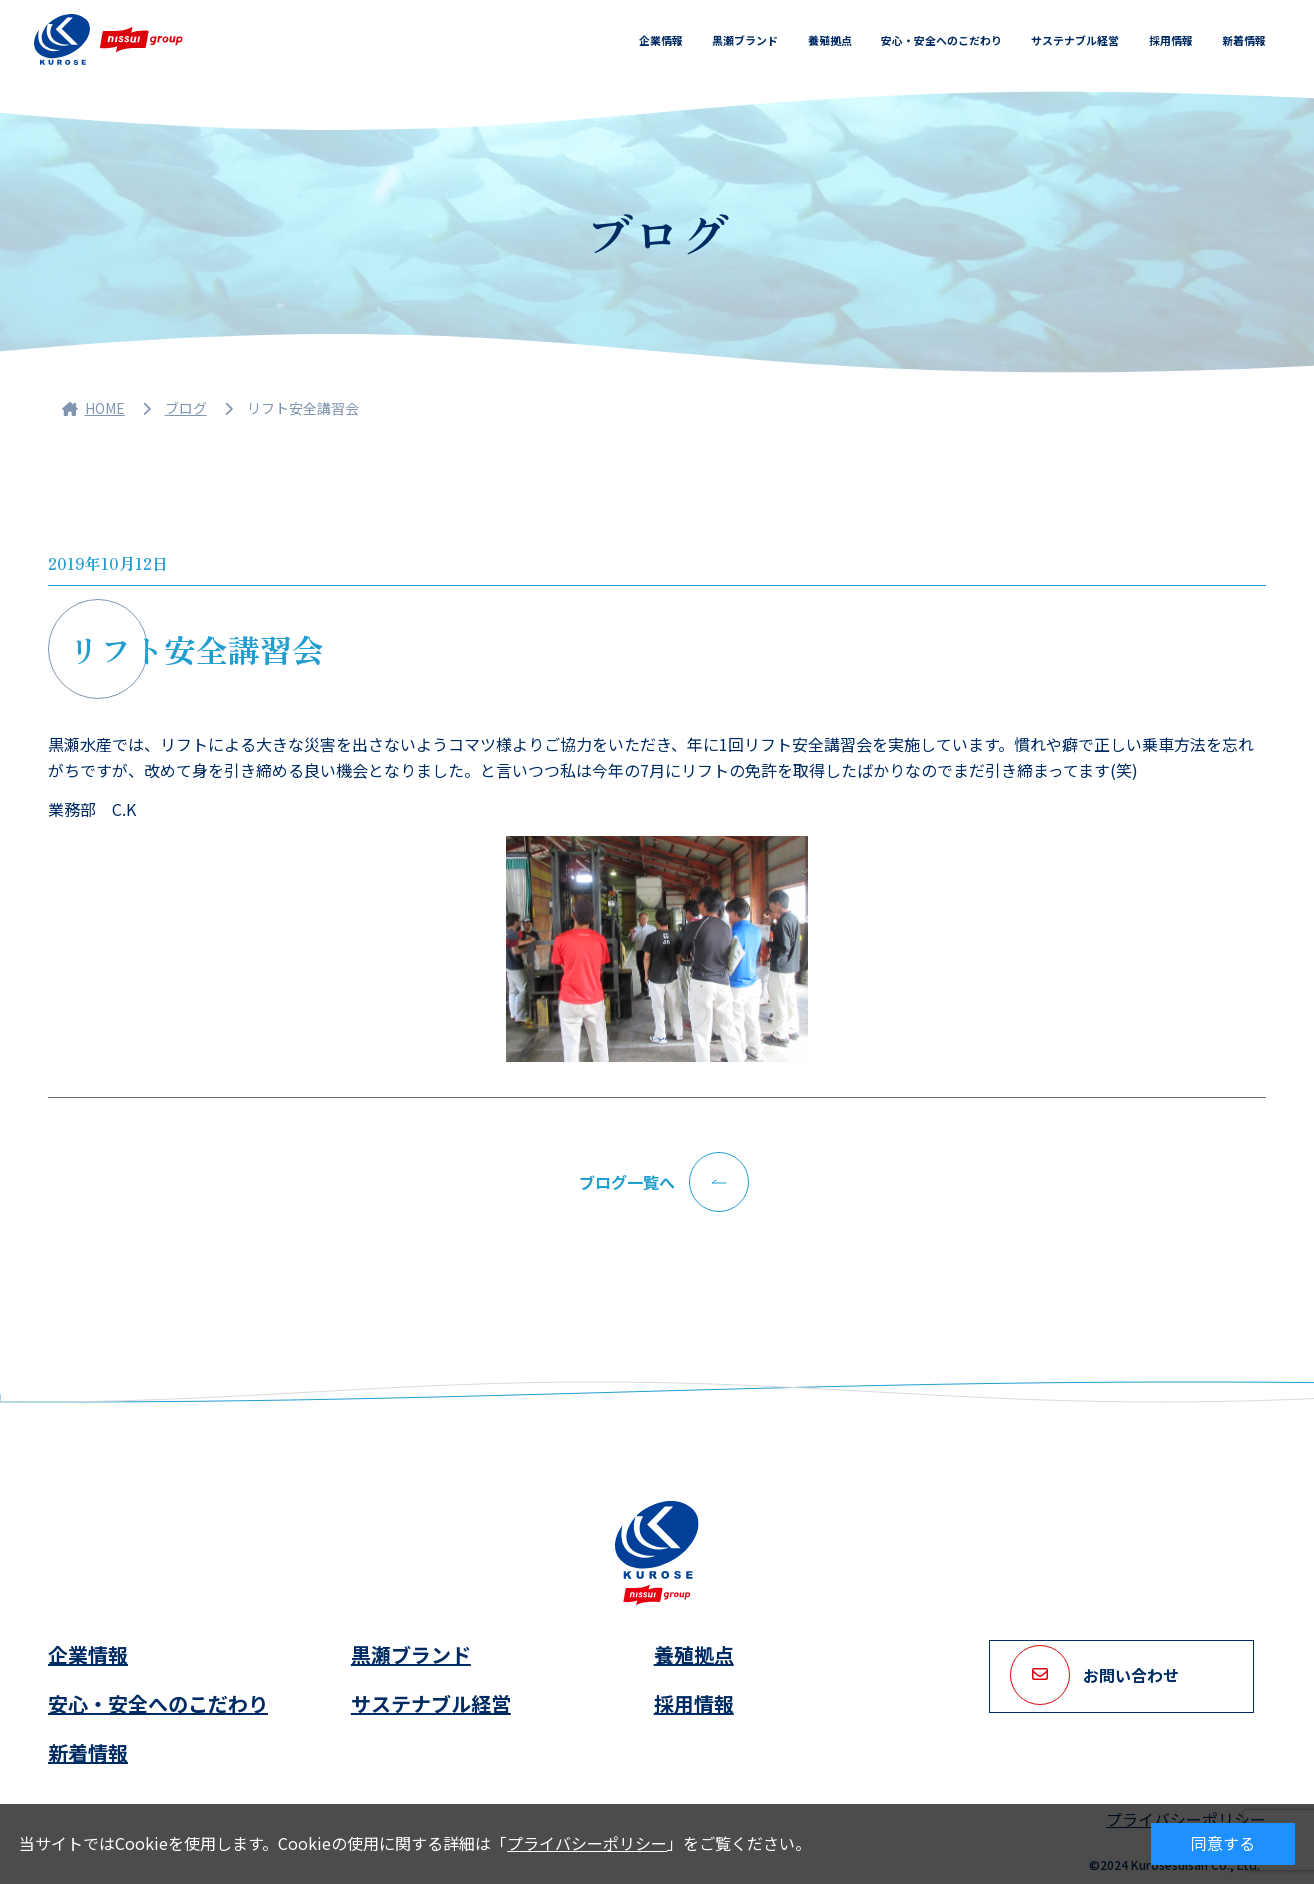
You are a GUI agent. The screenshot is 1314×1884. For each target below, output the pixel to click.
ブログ (186, 408)
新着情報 (1244, 40)
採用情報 (1171, 40)
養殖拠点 (830, 40)
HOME (93, 408)
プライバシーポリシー (587, 1843)
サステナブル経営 (1075, 40)
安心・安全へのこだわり (941, 40)
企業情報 (661, 40)
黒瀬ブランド (745, 40)
